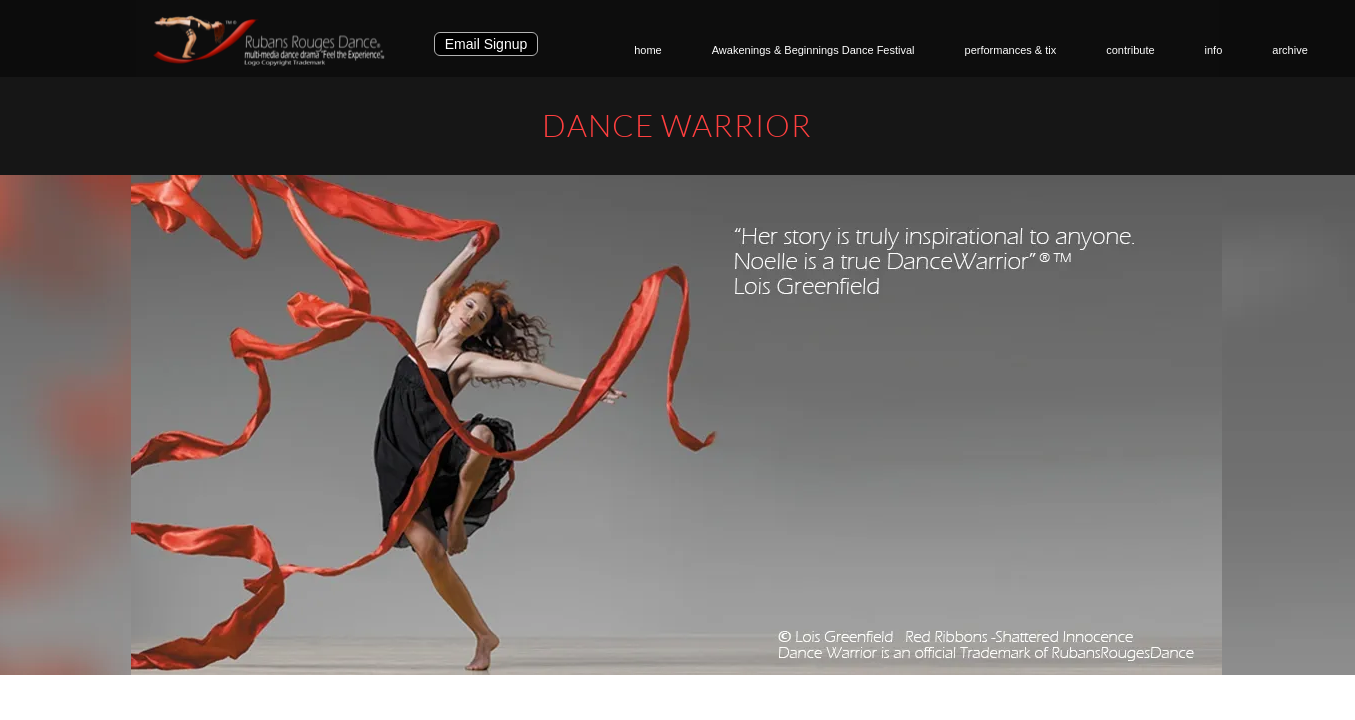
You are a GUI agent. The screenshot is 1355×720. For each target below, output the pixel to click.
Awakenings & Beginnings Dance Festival (813, 50)
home (648, 50)
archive (1289, 50)
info (1214, 50)
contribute (1130, 50)
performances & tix (1011, 50)
